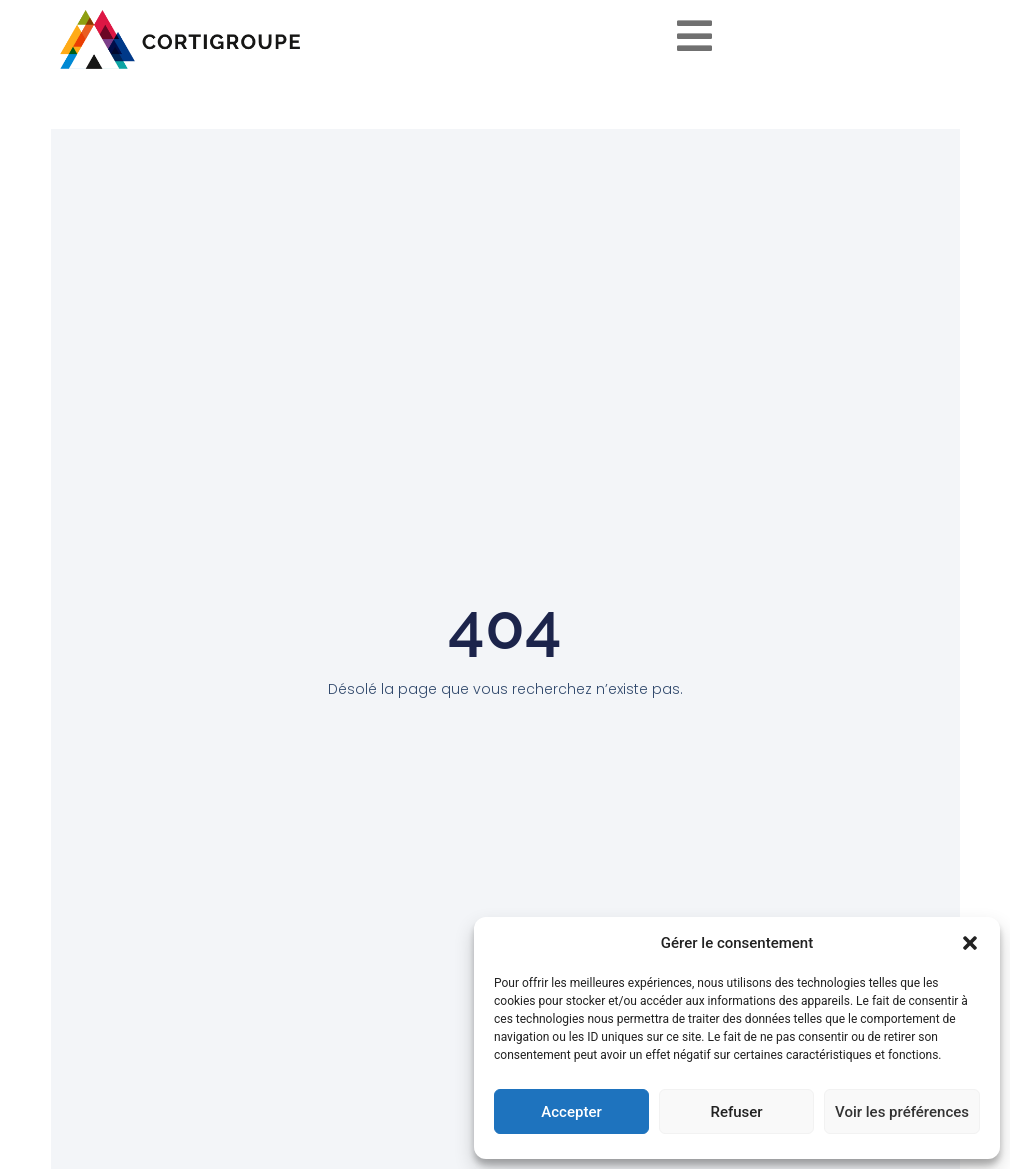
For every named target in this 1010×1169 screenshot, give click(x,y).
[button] (970, 943)
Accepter (571, 1112)
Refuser (736, 1112)
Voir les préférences (902, 1112)
